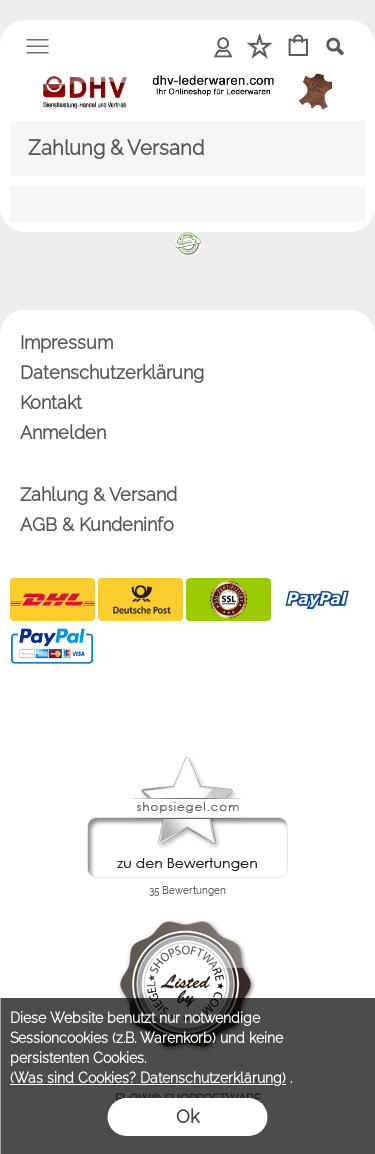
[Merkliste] (259, 47)
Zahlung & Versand (98, 494)
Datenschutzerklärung (112, 372)
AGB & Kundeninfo (97, 524)
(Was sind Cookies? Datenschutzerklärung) (148, 1078)
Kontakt (51, 402)
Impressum (66, 342)
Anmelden (223, 45)
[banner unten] (188, 240)
